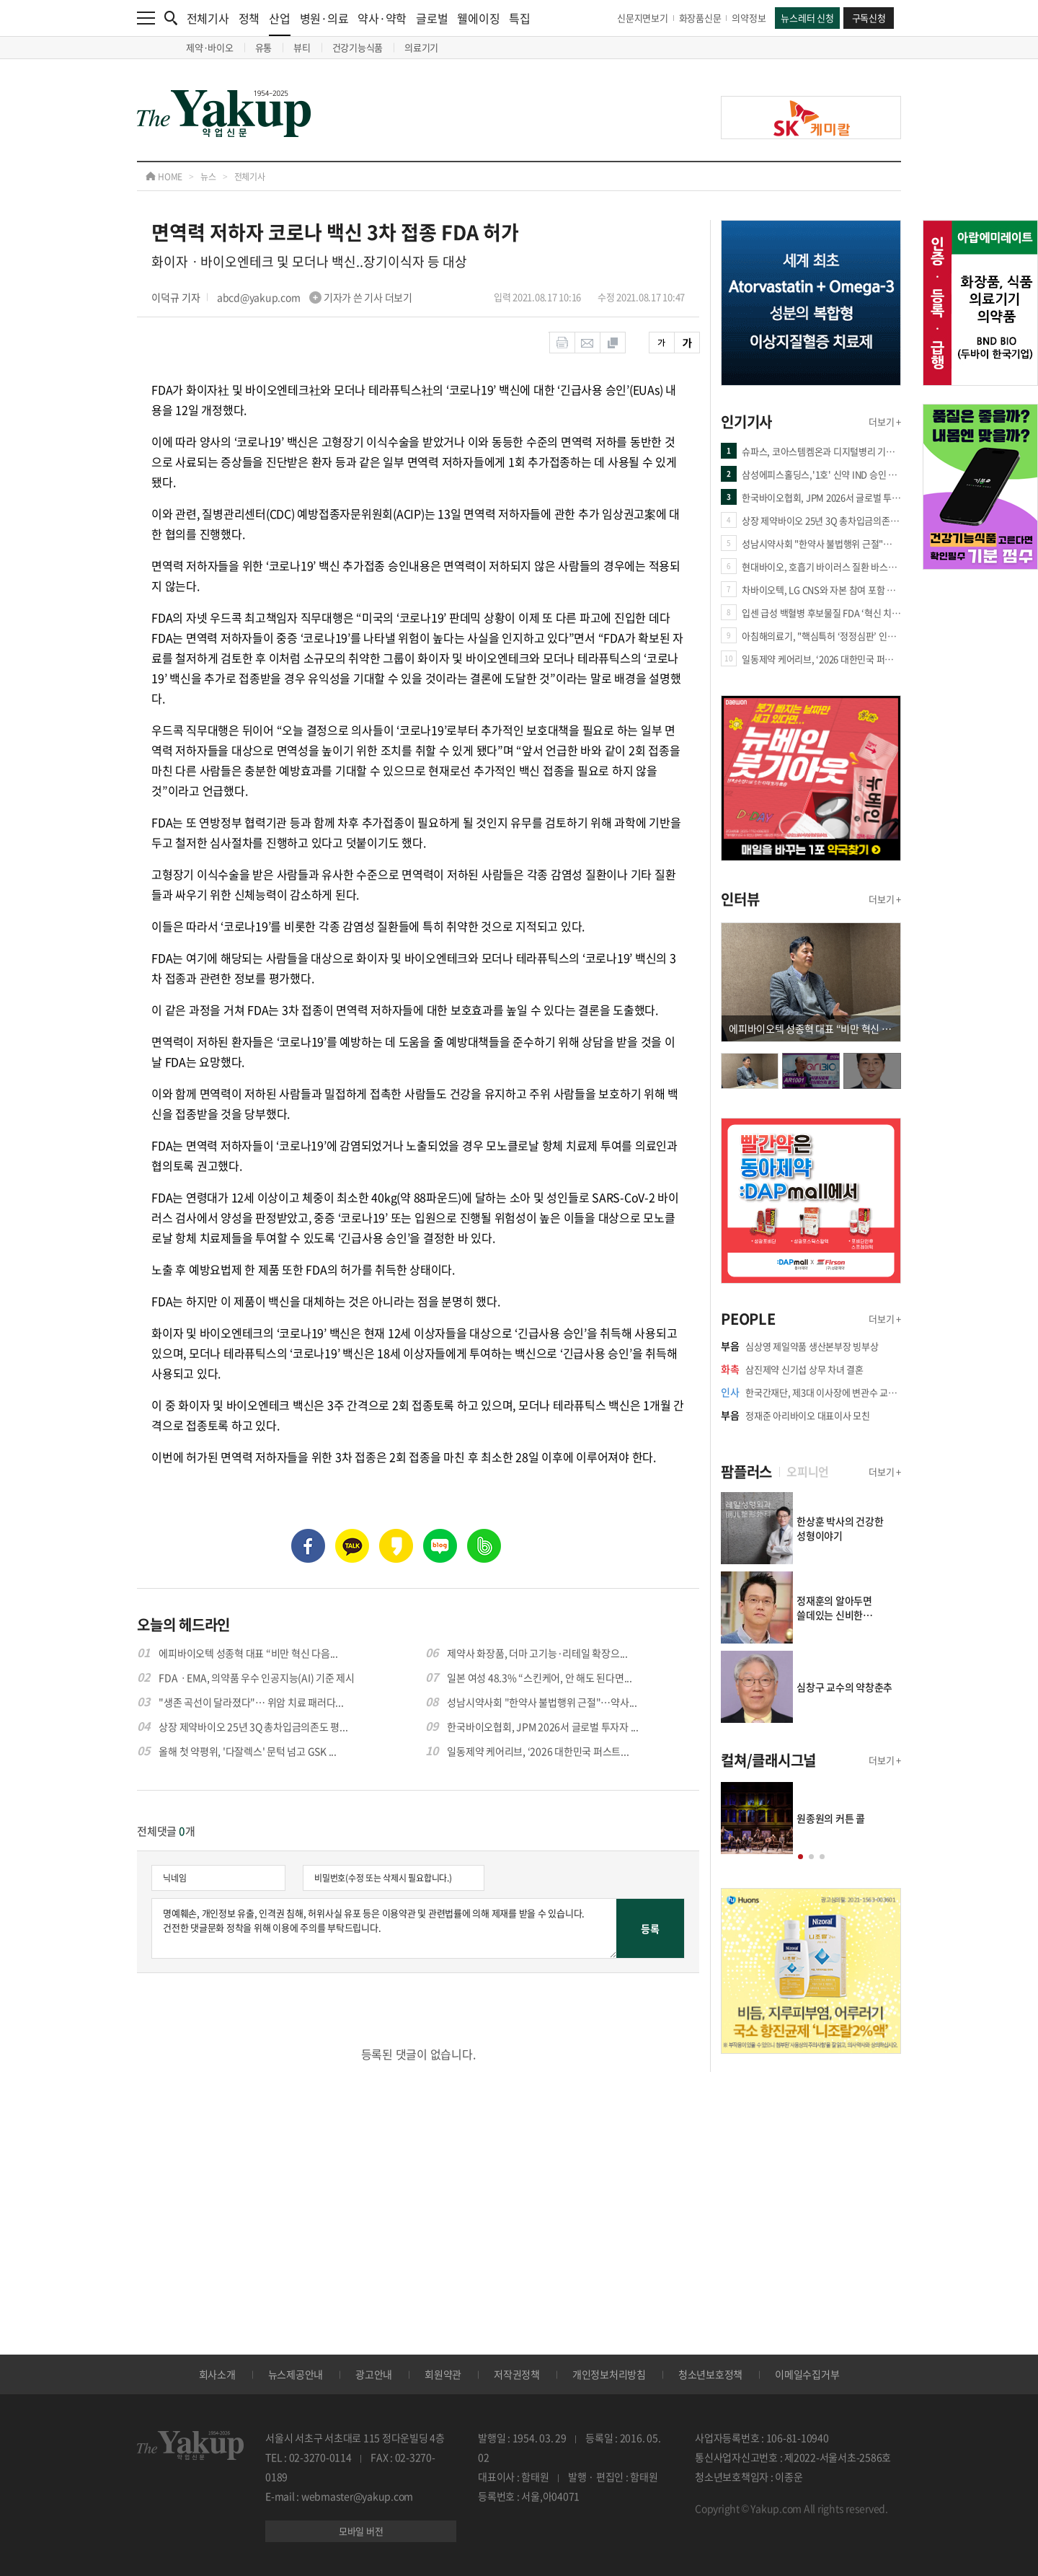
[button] (800, 1856)
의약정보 (749, 18)
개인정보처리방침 (609, 2374)
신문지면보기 (642, 18)
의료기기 (421, 47)
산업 (279, 22)
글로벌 (432, 18)
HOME (164, 176)
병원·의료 (324, 18)
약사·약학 (382, 18)
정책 (249, 18)
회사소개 (217, 2374)
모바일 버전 (361, 2531)
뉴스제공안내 (296, 2374)
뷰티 (302, 47)
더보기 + (885, 421)
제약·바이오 (210, 47)
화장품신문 (700, 18)
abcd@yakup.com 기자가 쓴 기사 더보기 (314, 297)
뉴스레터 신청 (807, 18)
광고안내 (373, 2374)
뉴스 (208, 176)
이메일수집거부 (807, 2374)
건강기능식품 (357, 47)
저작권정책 (517, 2374)
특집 (520, 18)
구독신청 (869, 18)
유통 (263, 47)
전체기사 (208, 18)
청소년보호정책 (710, 2374)
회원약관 (443, 2374)
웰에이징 (478, 18)
